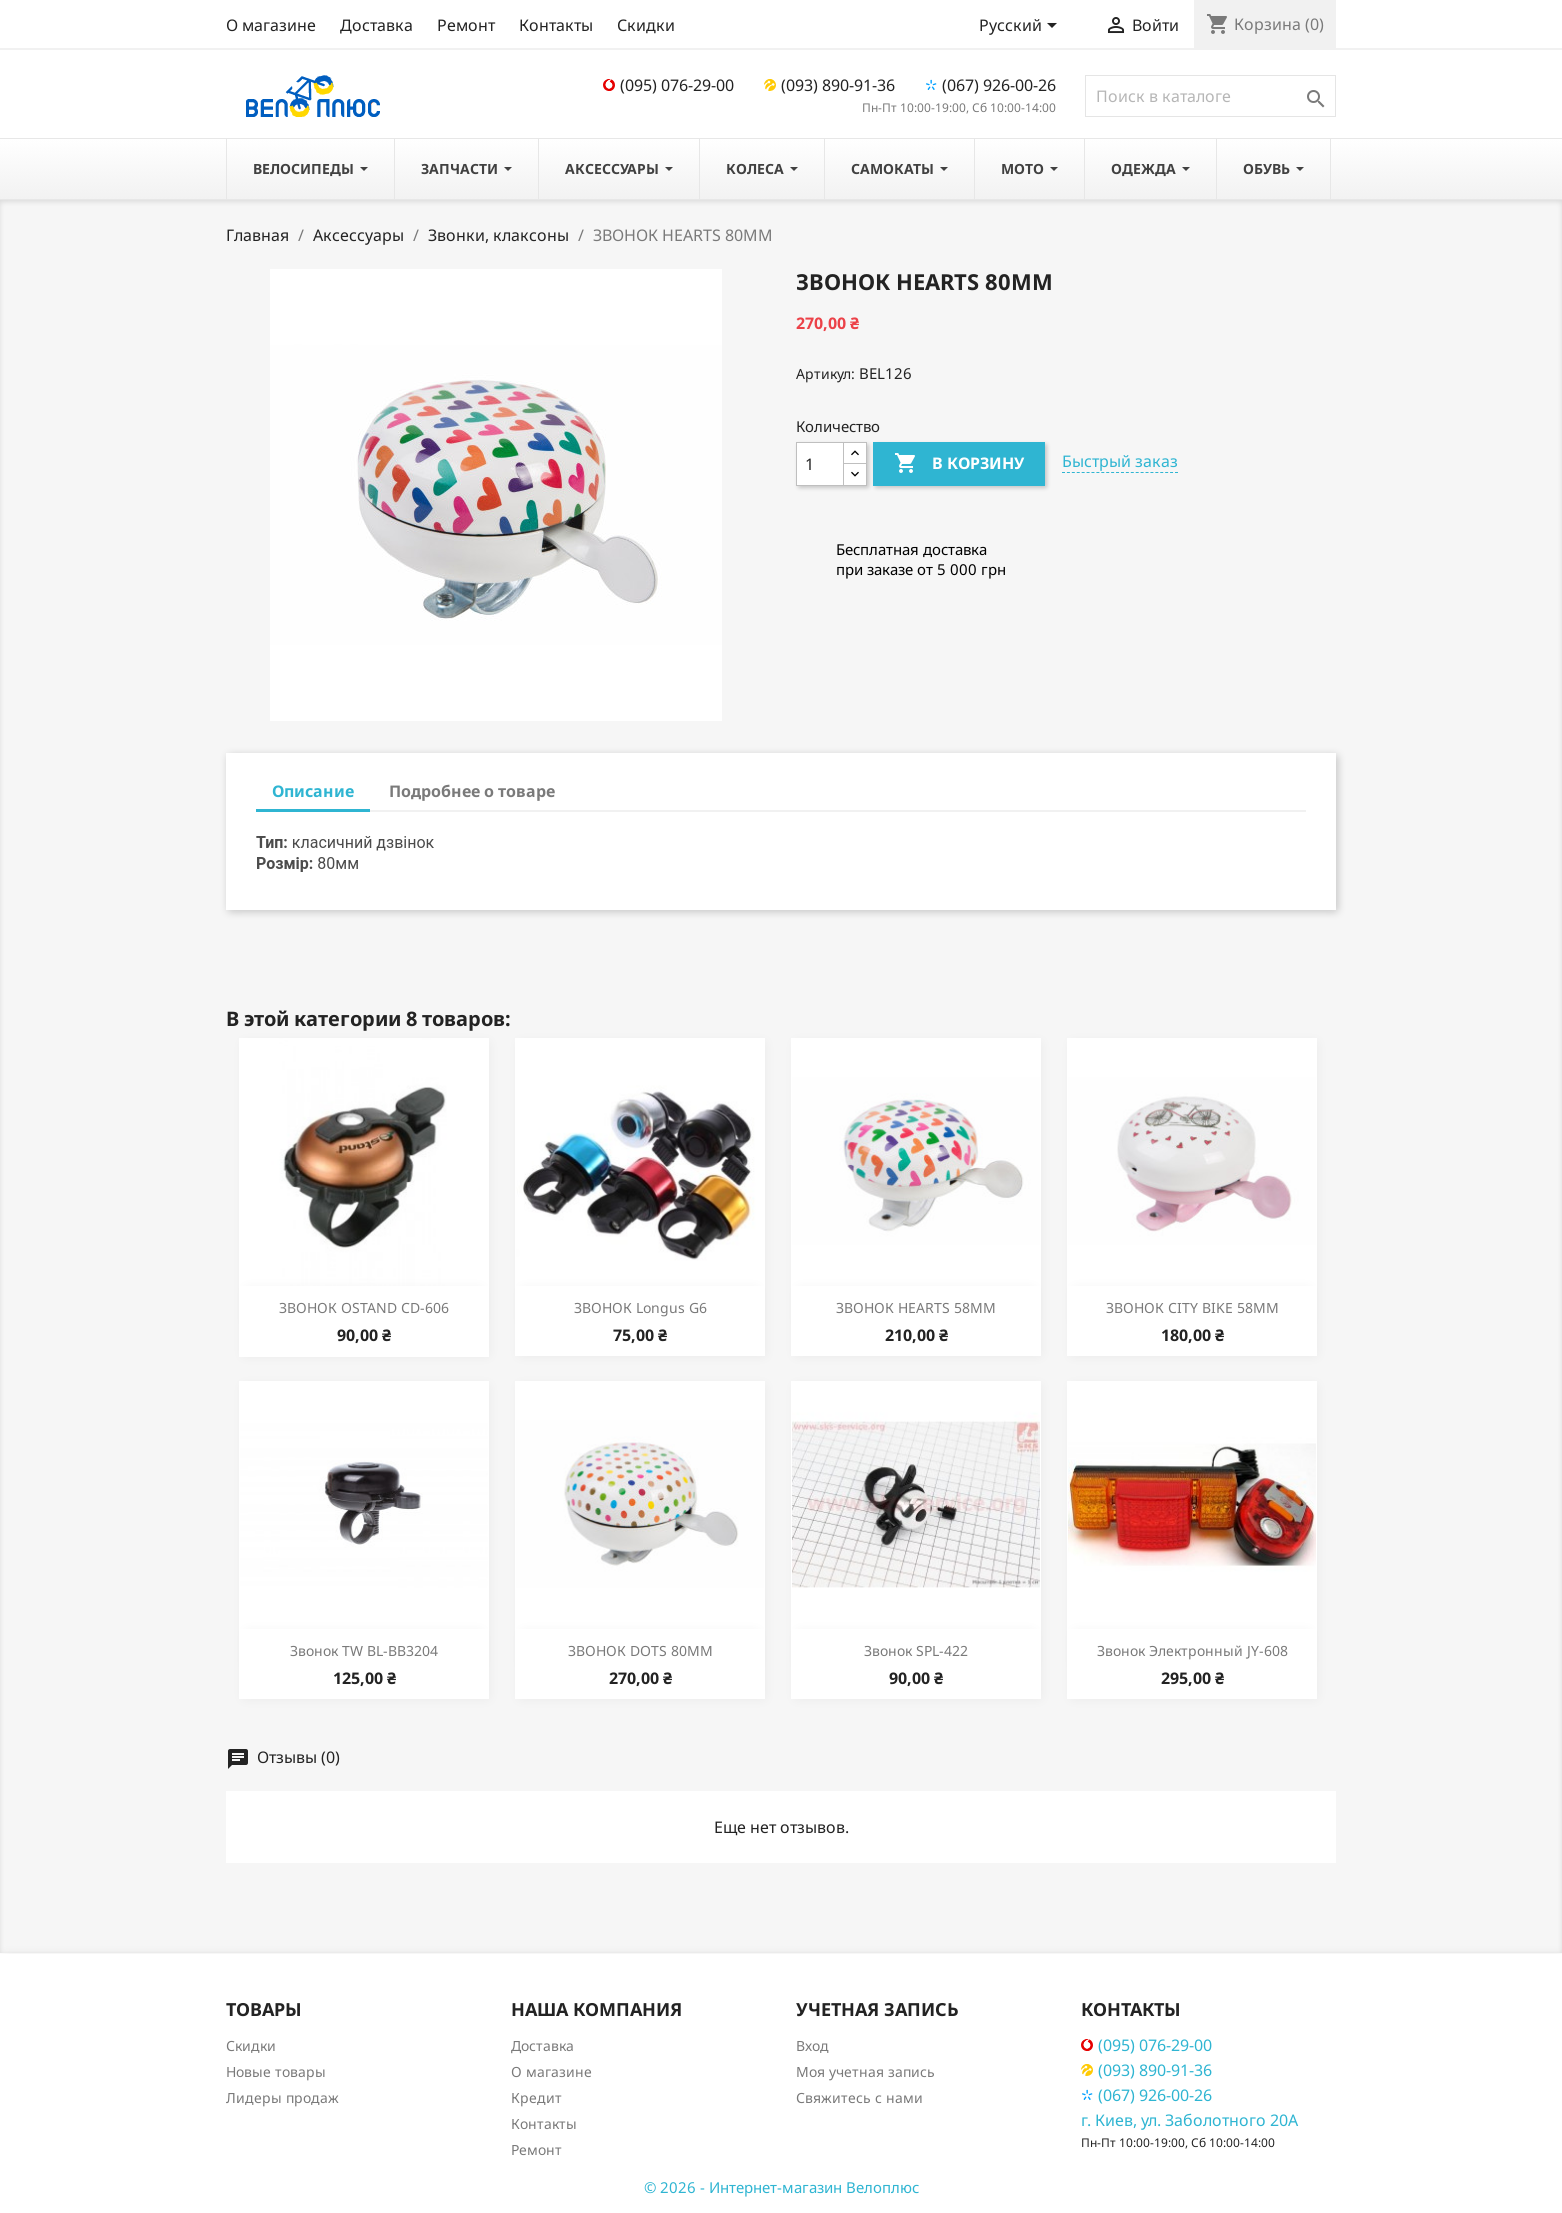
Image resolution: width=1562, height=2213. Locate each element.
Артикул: (825, 373)
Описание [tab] (313, 791)
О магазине (271, 25)
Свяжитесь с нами (859, 2097)
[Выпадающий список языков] (1021, 27)
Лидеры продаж (282, 2097)
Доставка (376, 25)
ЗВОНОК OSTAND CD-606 (364, 1307)
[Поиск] (1210, 96)
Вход (812, 2045)
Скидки (646, 25)
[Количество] (820, 464)
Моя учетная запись (865, 2071)
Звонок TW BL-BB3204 (364, 1650)
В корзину (959, 464)
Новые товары (276, 2071)
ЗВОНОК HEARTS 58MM (916, 1307)
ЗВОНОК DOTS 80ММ (640, 1650)
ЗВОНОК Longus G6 (640, 1307)
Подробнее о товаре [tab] (472, 791)
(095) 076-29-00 (668, 85)
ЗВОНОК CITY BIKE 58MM (1192, 1307)
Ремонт (466, 25)
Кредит (536, 2097)
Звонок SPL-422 (916, 1650)
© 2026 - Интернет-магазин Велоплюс (781, 2187)
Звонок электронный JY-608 (1192, 1650)
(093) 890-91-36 (829, 85)
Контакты (556, 25)
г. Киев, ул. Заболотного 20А (1189, 2120)
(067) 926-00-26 (990, 85)
